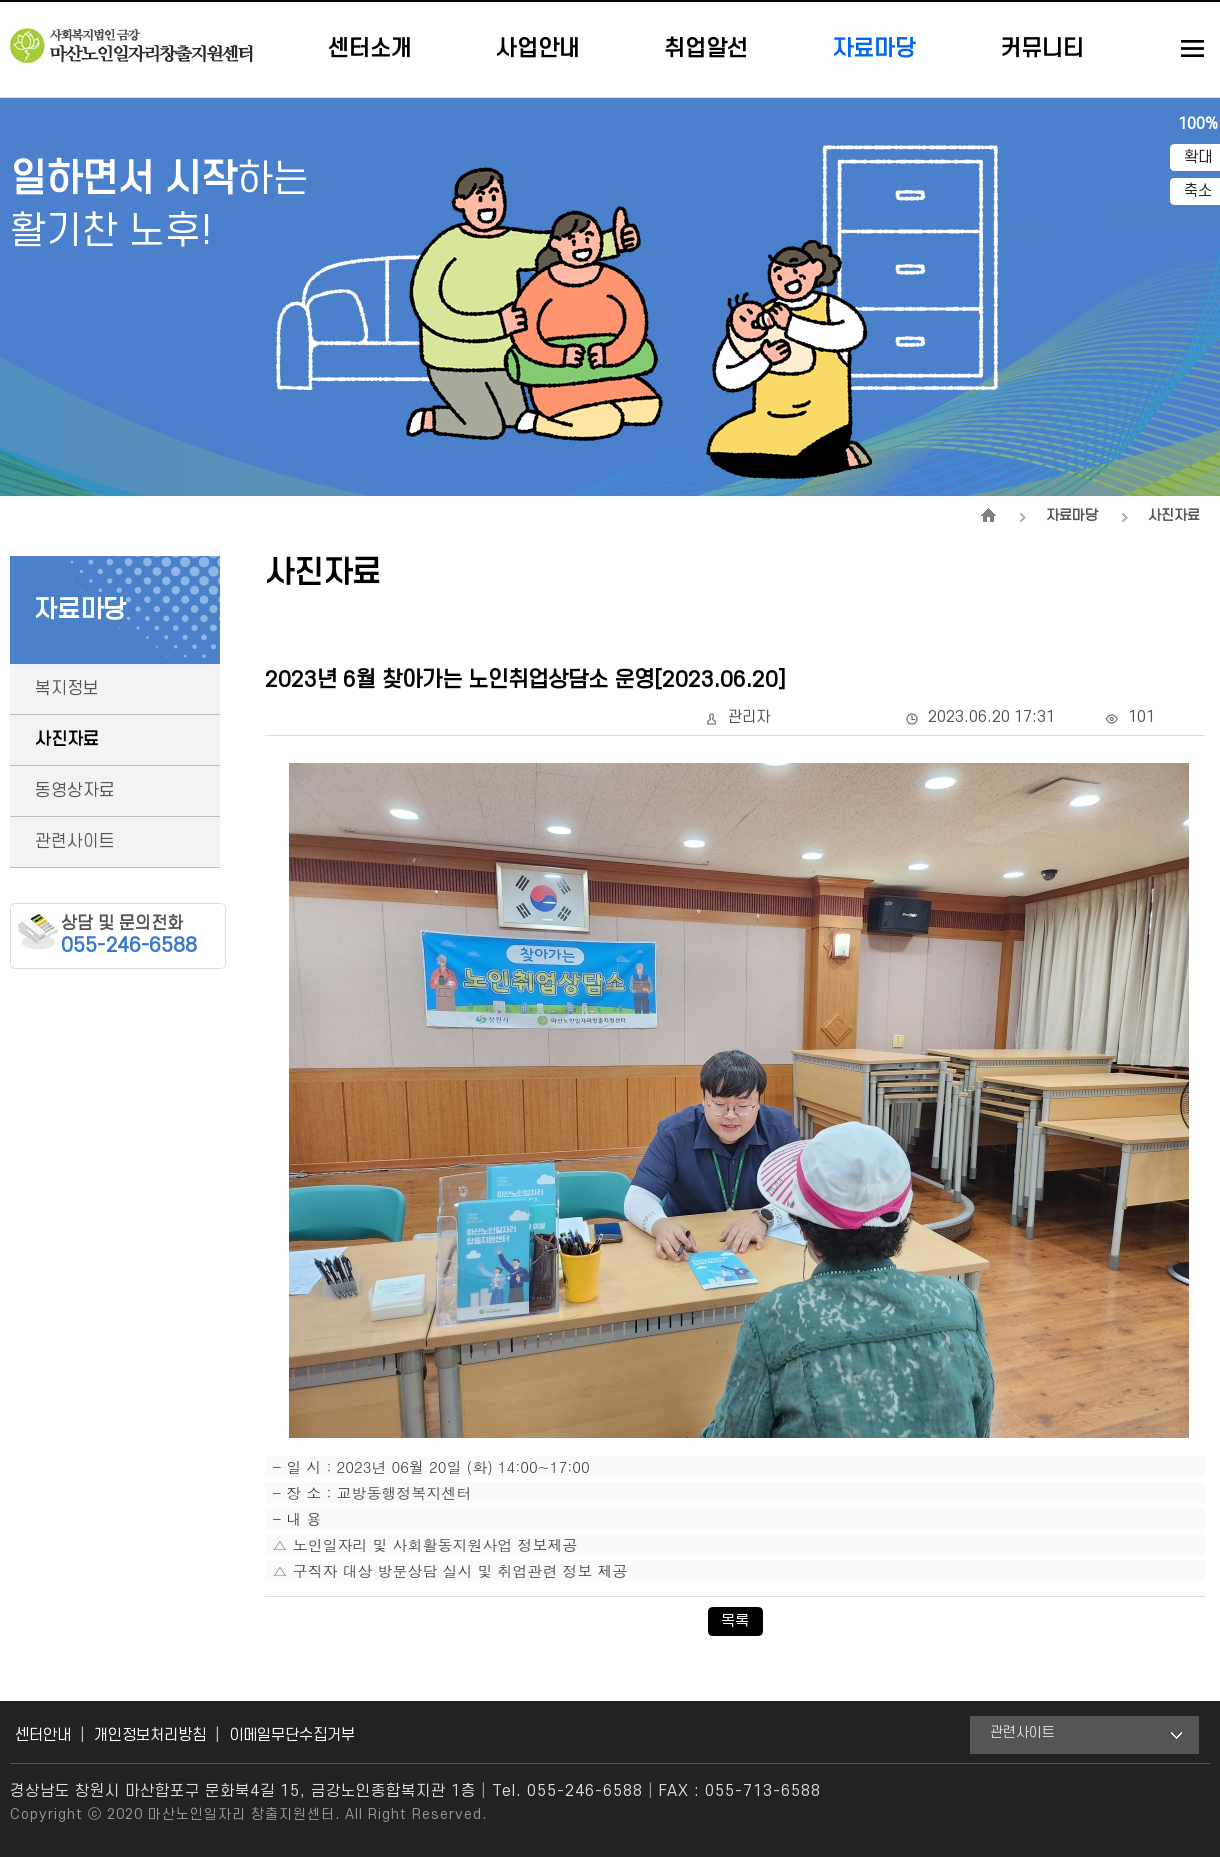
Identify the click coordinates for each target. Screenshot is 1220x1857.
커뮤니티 (1042, 49)
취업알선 (706, 49)
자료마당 (874, 49)
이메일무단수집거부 (292, 1735)
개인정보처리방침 (150, 1735)
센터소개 (370, 49)
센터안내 (43, 1735)
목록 (735, 1621)
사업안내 (538, 49)
